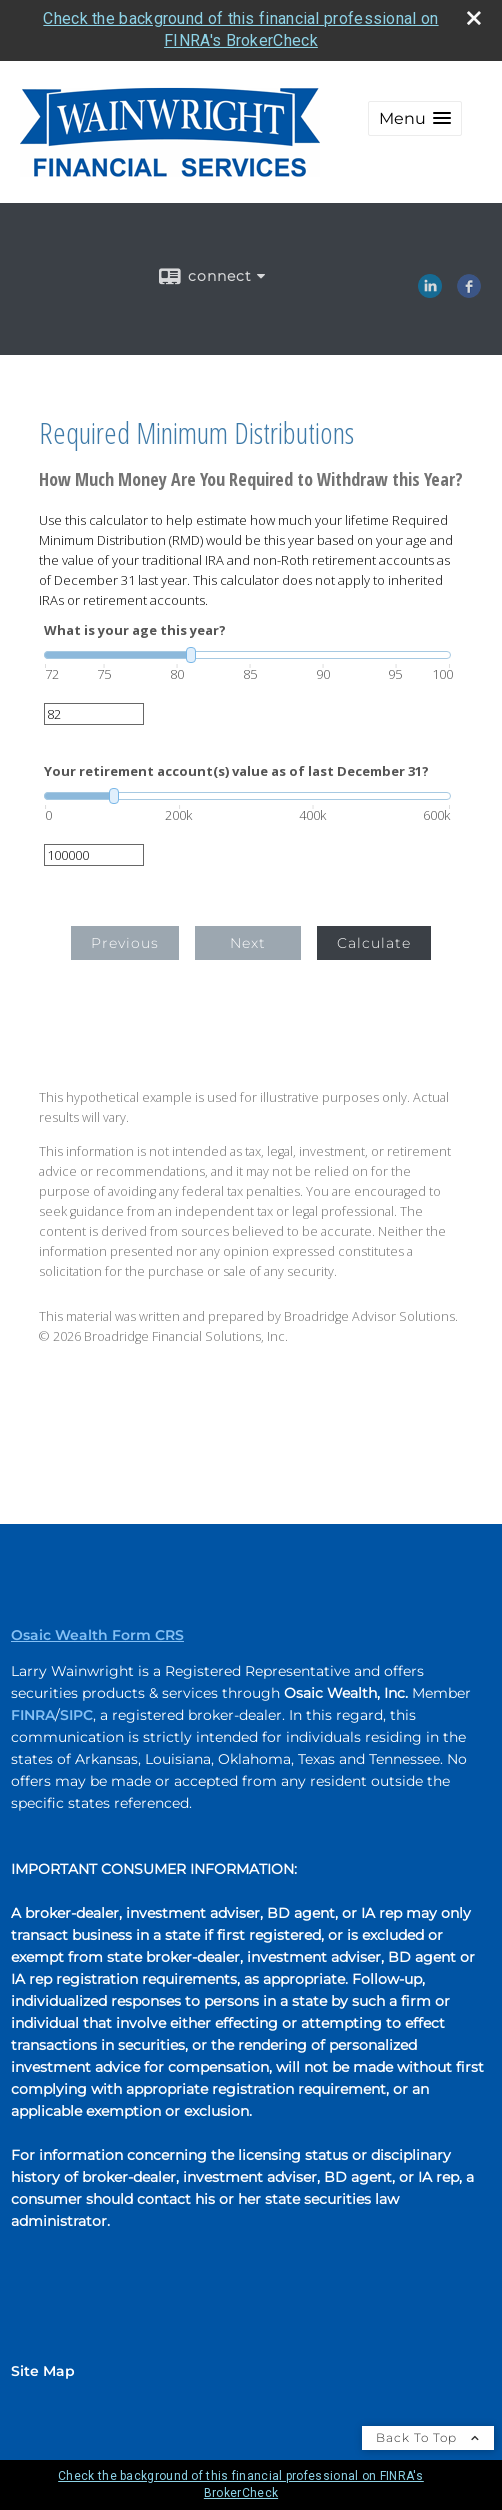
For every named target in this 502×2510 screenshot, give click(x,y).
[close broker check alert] (474, 18)
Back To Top (428, 2437)
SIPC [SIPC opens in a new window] (76, 1715)
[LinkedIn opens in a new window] (430, 291)
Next (248, 943)
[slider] (247, 655)
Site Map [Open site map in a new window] (43, 2371)
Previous (125, 943)
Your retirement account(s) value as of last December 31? (236, 771)
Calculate (374, 943)
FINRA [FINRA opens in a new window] (33, 1715)
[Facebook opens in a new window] (469, 291)
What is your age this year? (135, 630)
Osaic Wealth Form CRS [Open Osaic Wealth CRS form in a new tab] (97, 1635)
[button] (415, 118)
